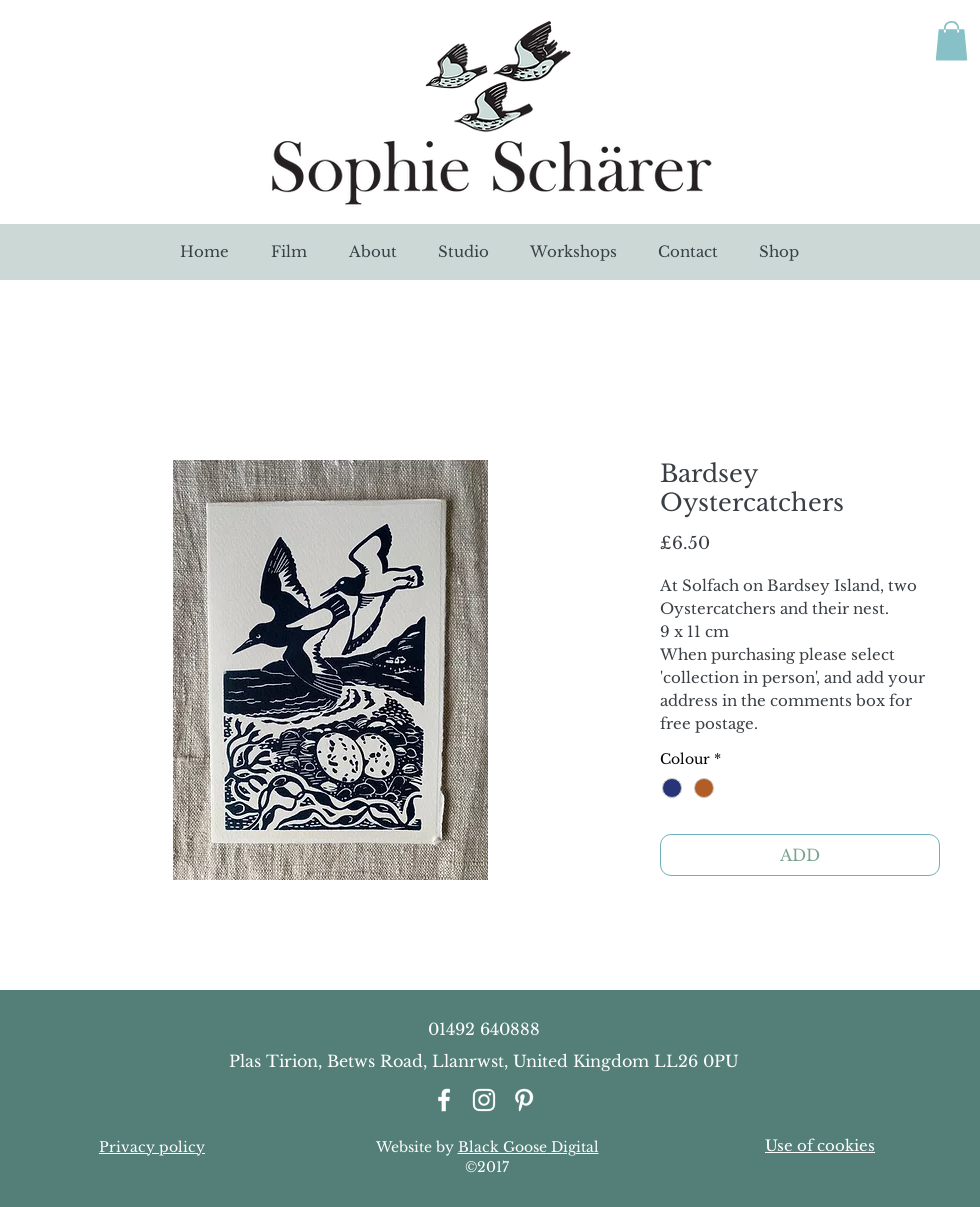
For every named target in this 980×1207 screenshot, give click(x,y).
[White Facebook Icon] (444, 1100)
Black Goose (502, 1147)
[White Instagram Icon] (484, 1100)
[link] (951, 40)
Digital (573, 1147)
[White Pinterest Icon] (524, 1100)
